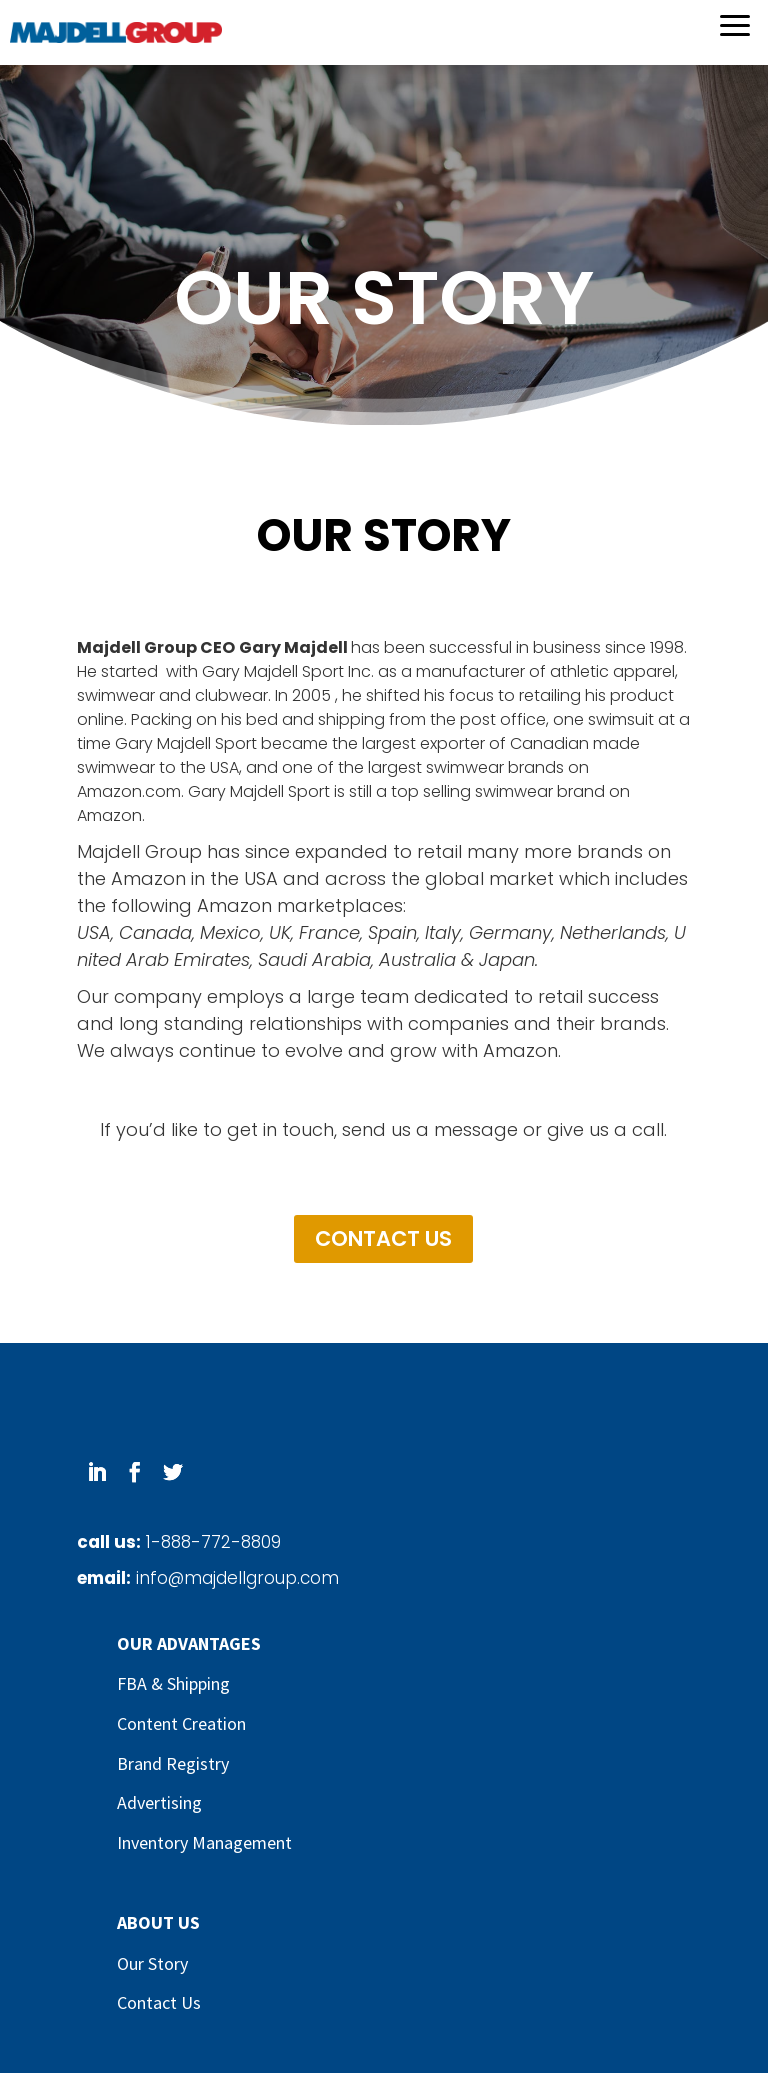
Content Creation (181, 1723)
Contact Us (159, 2002)
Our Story (152, 1963)
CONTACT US (383, 1238)
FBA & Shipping (173, 1683)
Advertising (159, 1802)
